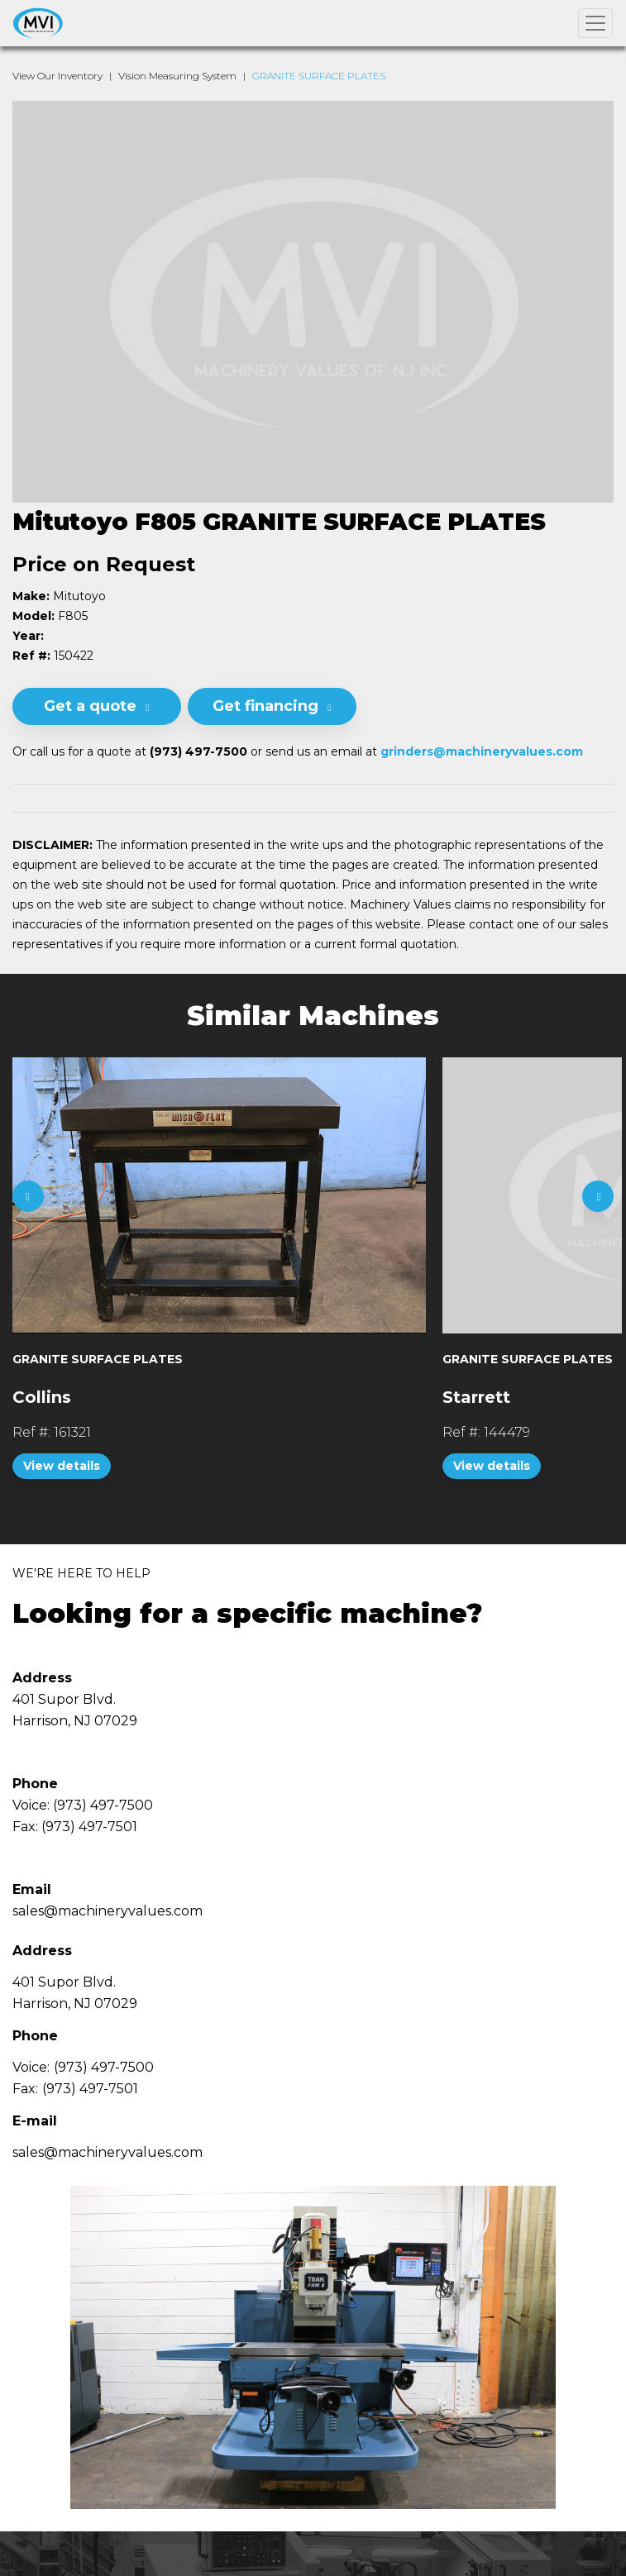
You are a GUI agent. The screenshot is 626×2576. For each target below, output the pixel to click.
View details (61, 1465)
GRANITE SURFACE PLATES (318, 75)
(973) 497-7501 (90, 2089)
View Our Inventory (57, 75)
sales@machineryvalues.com (107, 2152)
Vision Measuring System (177, 75)
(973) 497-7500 (104, 2067)
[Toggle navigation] (595, 23)
